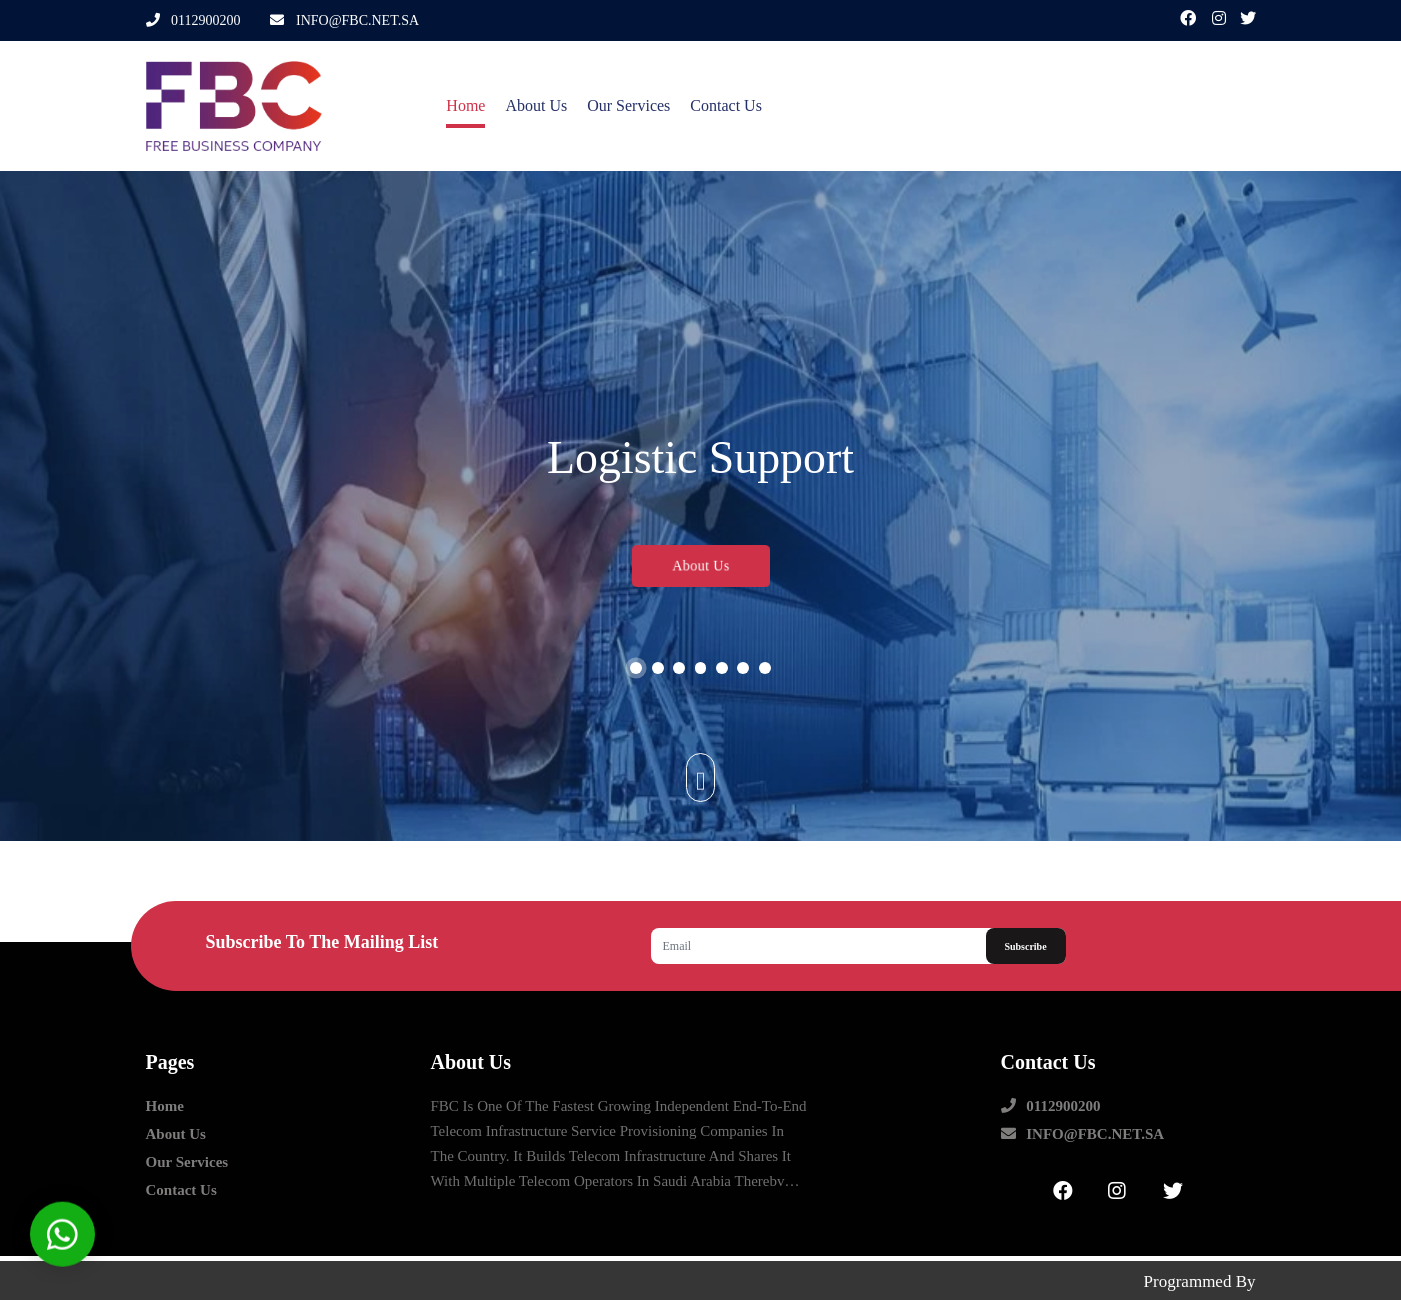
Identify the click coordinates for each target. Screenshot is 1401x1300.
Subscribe (1025, 946)
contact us (710, 105)
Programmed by (1200, 1273)
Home (450, 105)
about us (521, 105)
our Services (612, 105)
